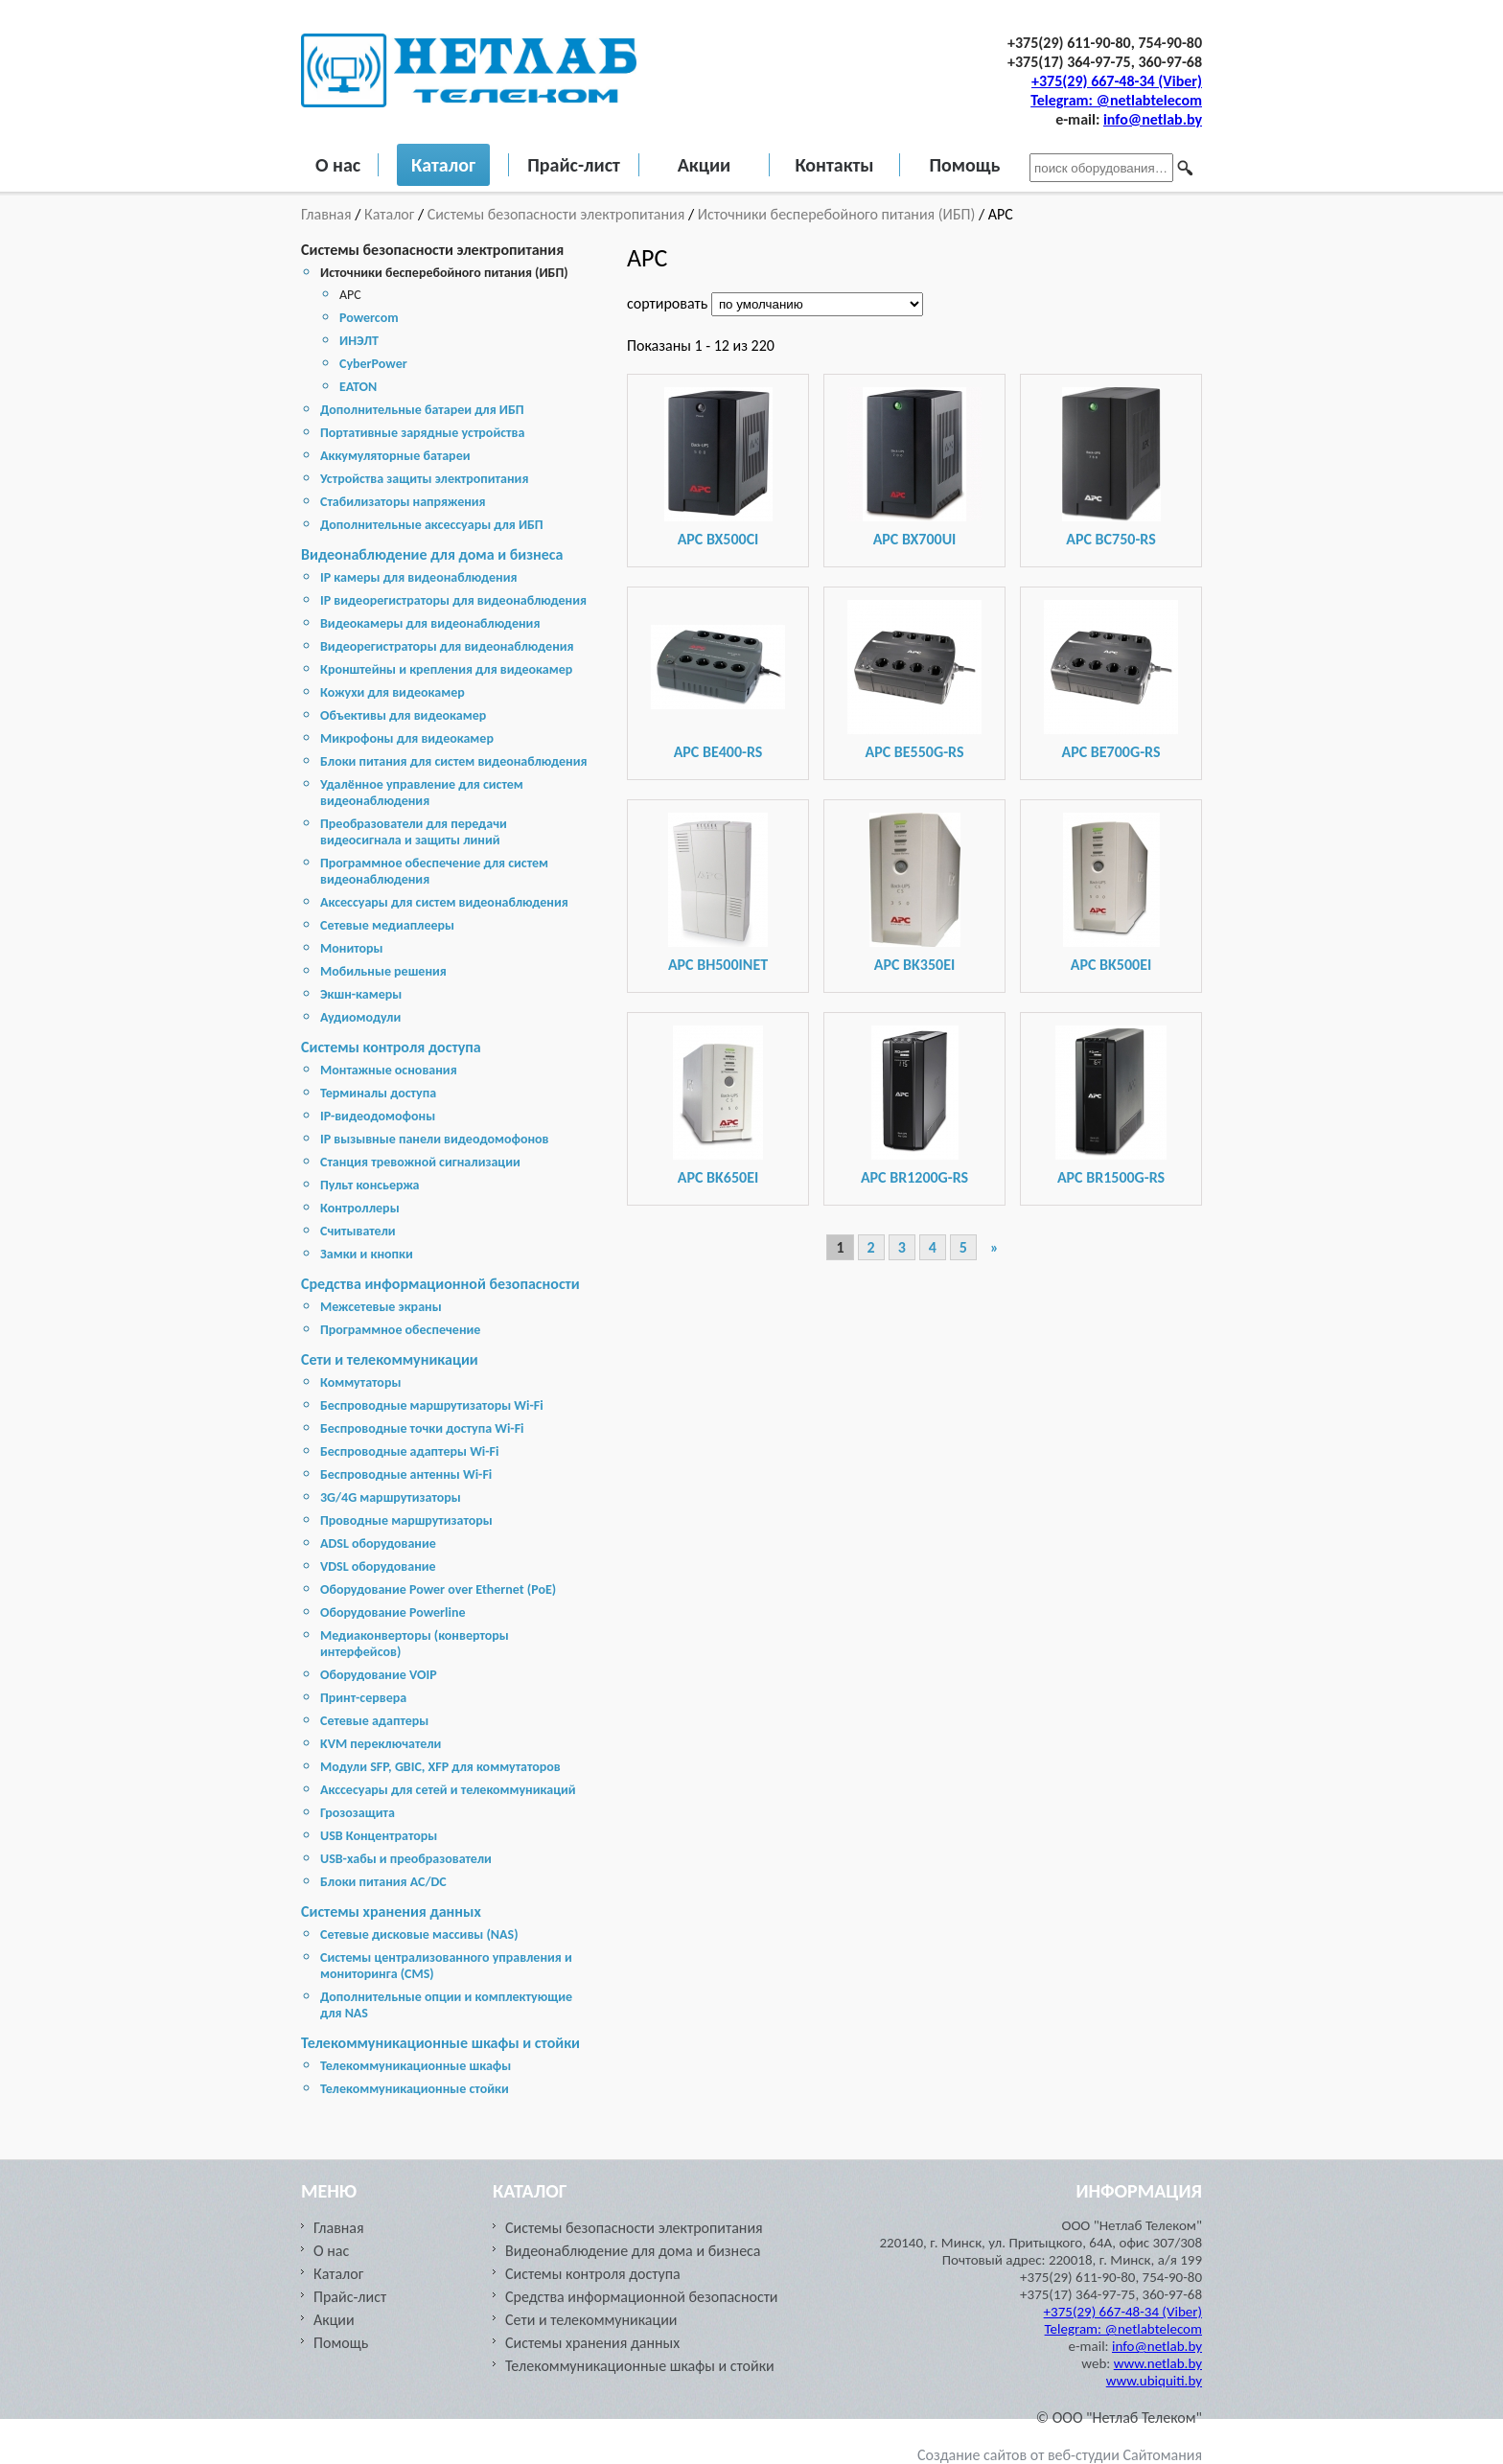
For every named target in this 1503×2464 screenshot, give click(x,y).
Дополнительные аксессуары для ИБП (431, 525)
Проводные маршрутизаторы (406, 1520)
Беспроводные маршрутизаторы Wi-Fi (431, 1405)
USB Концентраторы (378, 1836)
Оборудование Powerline (392, 1612)
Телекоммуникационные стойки (414, 2089)
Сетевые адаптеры (374, 1721)
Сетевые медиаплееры (387, 925)
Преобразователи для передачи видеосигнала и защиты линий (413, 832)
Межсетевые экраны (381, 1307)
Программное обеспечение (400, 1330)
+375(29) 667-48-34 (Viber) (1116, 81)
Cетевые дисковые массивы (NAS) (419, 1934)
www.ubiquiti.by (1154, 2380)
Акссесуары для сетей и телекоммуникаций (448, 1790)
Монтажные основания (388, 1070)
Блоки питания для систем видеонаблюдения (454, 761)
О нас (337, 164)
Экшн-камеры (361, 994)
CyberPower (373, 364)
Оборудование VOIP (378, 1675)
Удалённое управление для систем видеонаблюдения (421, 792)
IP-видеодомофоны (377, 1116)
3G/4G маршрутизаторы (390, 1497)
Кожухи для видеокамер (392, 692)
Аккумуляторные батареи (395, 456)
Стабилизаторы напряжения (403, 502)
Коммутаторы (360, 1382)
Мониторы (351, 948)
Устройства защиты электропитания (424, 479)
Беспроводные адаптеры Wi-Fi (409, 1451)
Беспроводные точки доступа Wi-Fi (422, 1428)
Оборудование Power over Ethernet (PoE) (438, 1589)
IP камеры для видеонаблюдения (418, 577)
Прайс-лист (573, 164)
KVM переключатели (380, 1744)
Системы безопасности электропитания (556, 214)
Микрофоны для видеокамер (407, 738)
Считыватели (358, 1231)
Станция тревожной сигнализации (420, 1162)
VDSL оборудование (378, 1566)
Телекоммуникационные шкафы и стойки (440, 2043)
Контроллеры (360, 1208)
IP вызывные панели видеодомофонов (434, 1139)
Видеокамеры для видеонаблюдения (430, 623)
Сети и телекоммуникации (389, 1359)
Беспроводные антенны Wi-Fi (406, 1474)
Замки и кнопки (366, 1254)
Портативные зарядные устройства (422, 433)
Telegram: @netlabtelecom (1116, 100)
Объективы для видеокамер (403, 715)
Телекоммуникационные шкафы (415, 2066)
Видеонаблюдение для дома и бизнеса (432, 554)
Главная (328, 214)
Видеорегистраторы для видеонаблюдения (447, 646)
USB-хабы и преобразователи (406, 1859)
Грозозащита (357, 1813)
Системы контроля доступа (391, 1047)
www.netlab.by (1158, 2363)
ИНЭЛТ (359, 341)
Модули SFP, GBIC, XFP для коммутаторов (440, 1767)
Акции (704, 164)
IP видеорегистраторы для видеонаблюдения (453, 600)
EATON (358, 387)
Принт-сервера (363, 1698)
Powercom (369, 318)
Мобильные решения (383, 971)
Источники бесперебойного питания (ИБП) (837, 214)
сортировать (669, 303)
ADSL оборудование (378, 1543)
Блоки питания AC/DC (383, 1882)
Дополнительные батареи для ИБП (422, 410)
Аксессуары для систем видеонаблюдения (444, 902)
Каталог (443, 164)
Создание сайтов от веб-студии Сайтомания (1059, 2455)
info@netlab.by (1152, 119)
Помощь (964, 164)
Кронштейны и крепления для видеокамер (446, 669)
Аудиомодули (360, 1017)
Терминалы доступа (378, 1093)
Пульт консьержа (370, 1185)
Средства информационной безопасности (440, 1284)
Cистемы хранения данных (391, 1911)
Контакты (834, 164)
